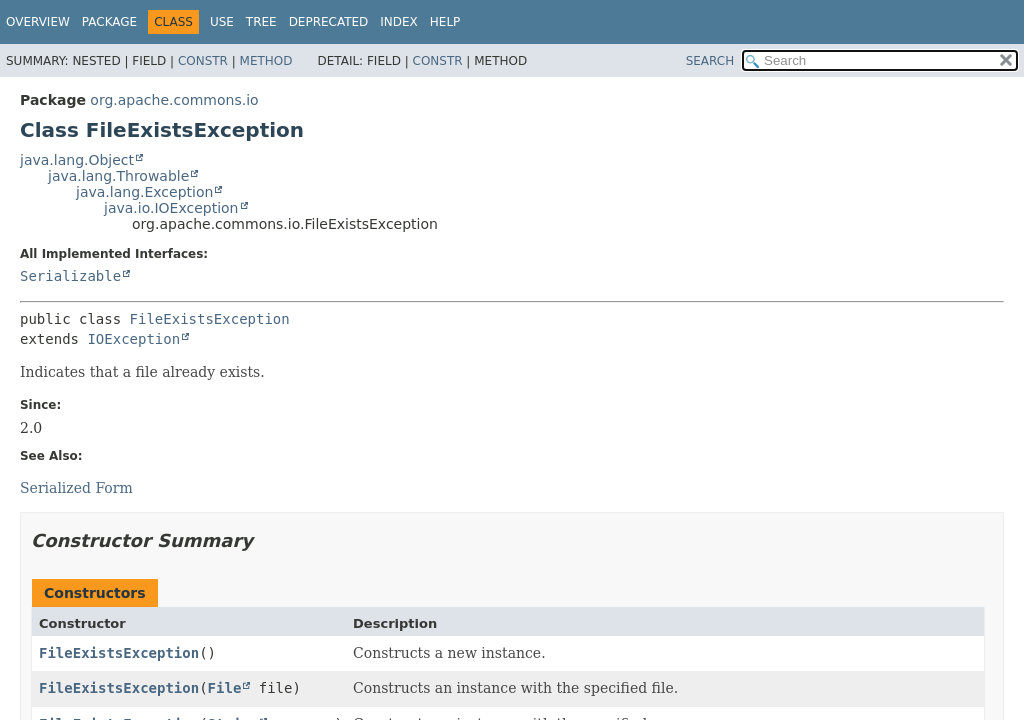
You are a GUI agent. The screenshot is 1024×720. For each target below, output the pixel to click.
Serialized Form (76, 488)
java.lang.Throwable (118, 176)
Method (266, 61)
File (225, 688)
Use (222, 22)
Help (445, 22)
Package (109, 22)
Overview (38, 22)
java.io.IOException (171, 208)
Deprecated (329, 22)
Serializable (70, 276)
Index (399, 22)
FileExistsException (210, 319)
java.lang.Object (77, 160)
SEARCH (710, 61)
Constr (203, 61)
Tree (261, 22)
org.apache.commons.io (174, 100)
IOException (133, 339)
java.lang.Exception (144, 192)
